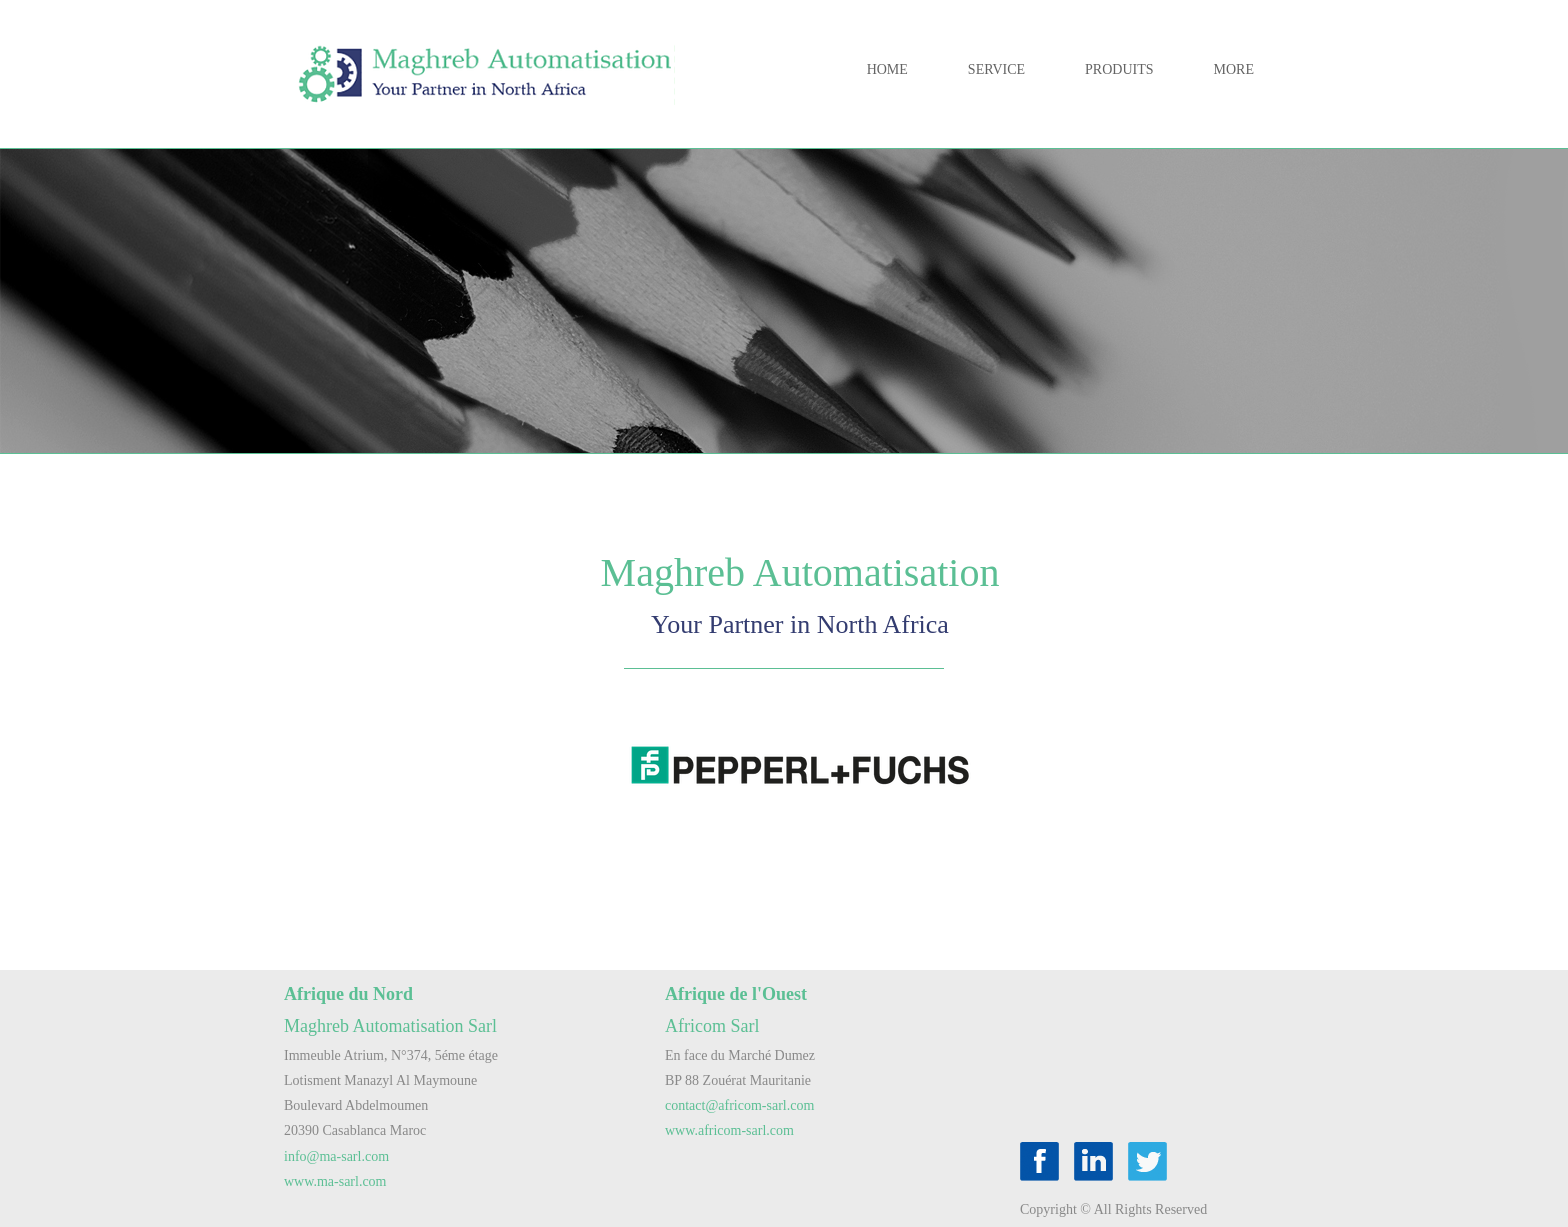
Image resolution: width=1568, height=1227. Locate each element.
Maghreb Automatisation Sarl (390, 1026)
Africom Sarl (712, 1026)
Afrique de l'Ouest (736, 994)
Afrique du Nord (348, 994)
